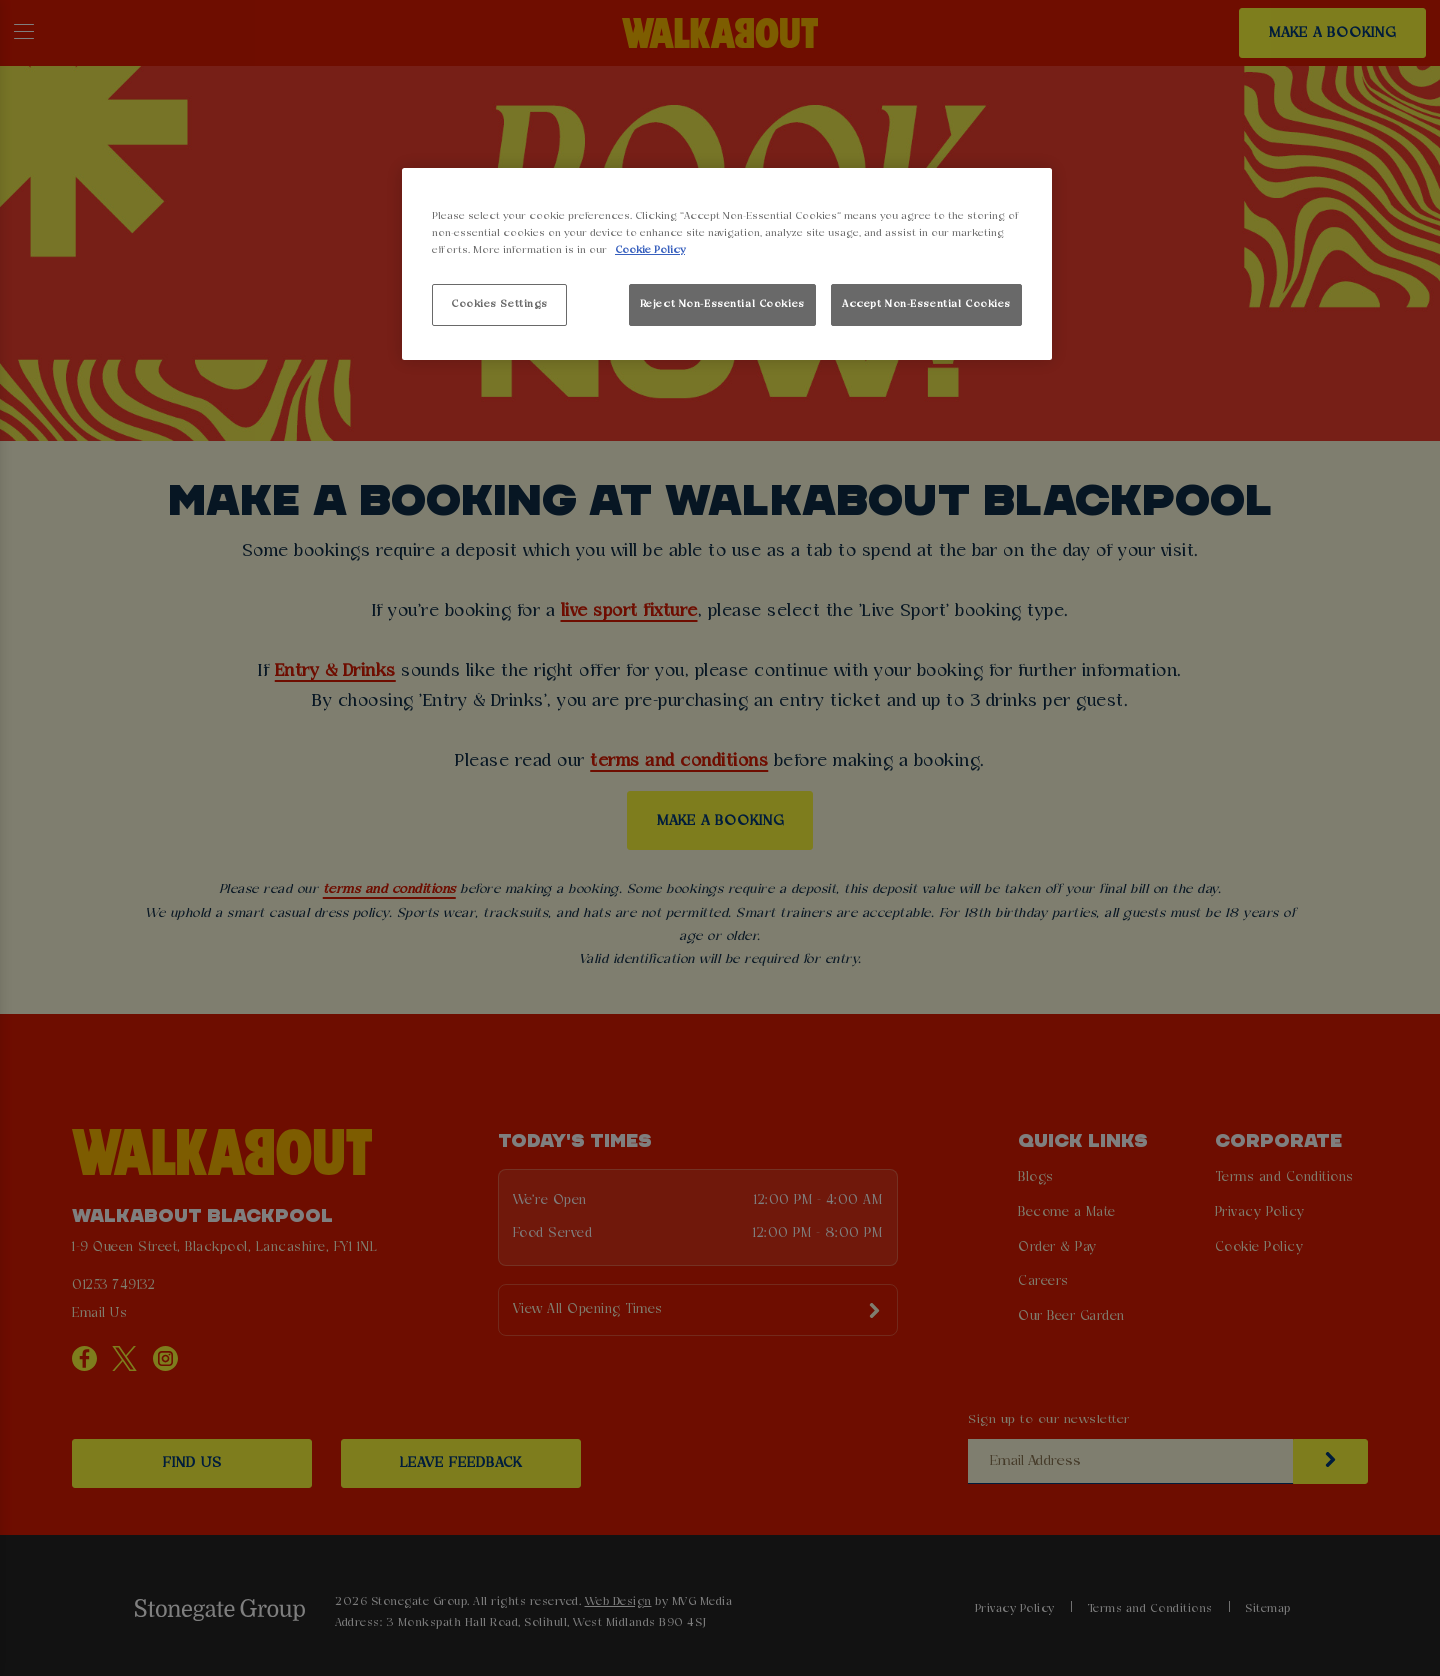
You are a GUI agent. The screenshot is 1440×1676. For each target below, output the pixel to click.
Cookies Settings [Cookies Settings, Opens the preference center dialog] (499, 304)
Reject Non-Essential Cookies (722, 304)
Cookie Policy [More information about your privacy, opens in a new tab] (650, 250)
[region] (727, 264)
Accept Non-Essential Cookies (926, 304)
